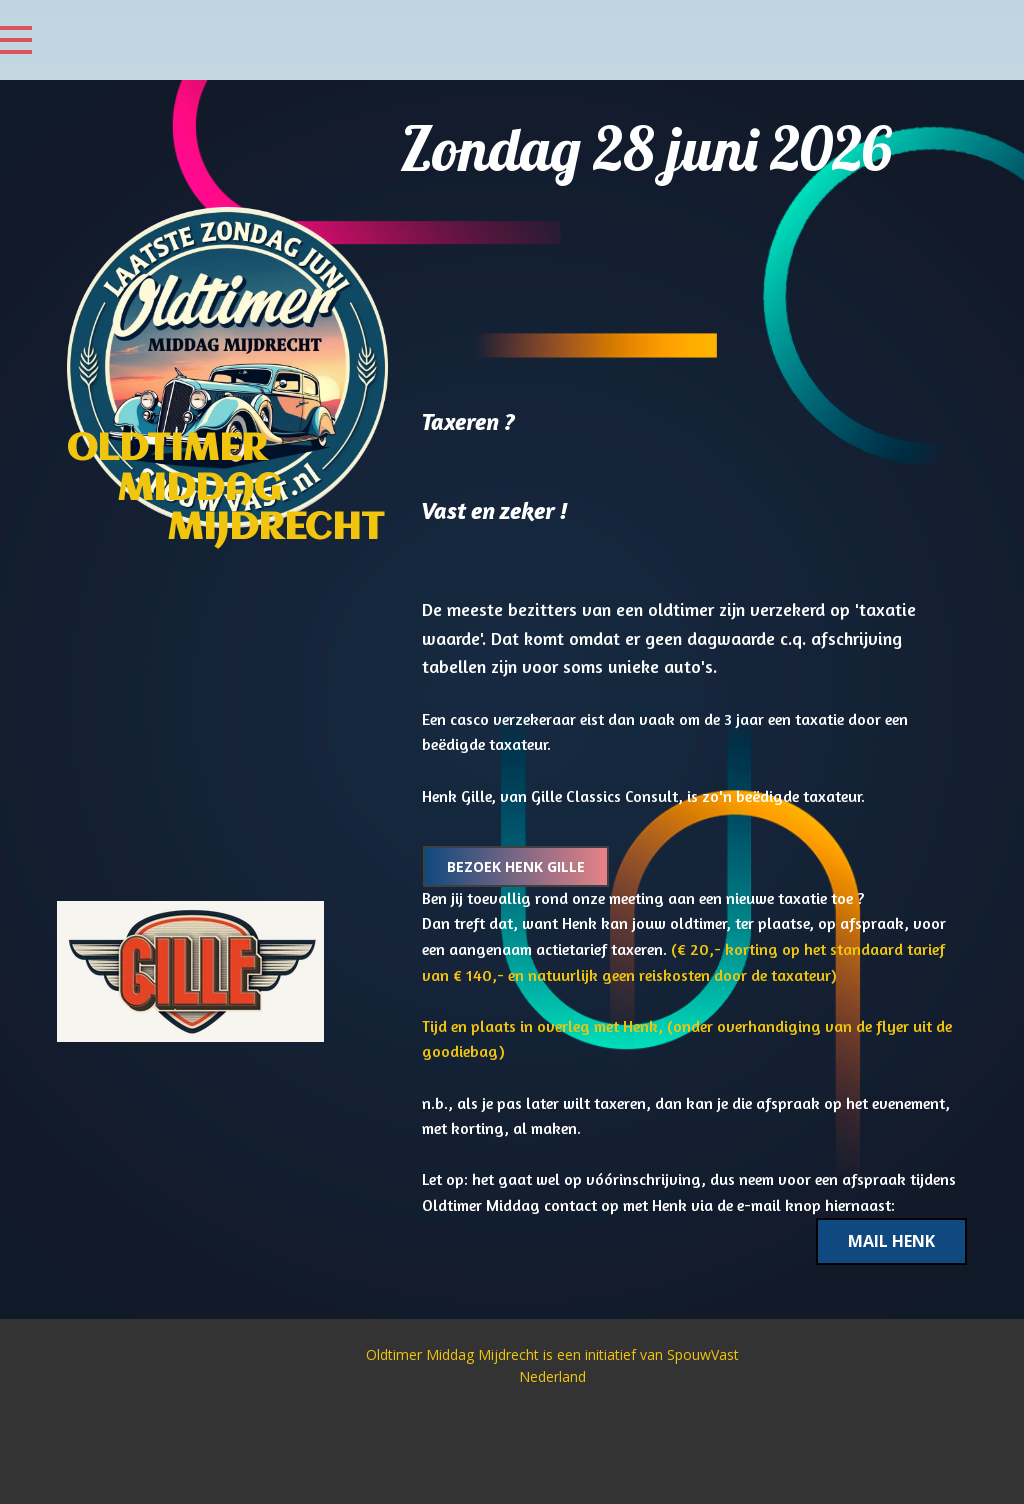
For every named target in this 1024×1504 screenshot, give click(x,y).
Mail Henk (891, 1241)
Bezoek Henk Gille (516, 866)
